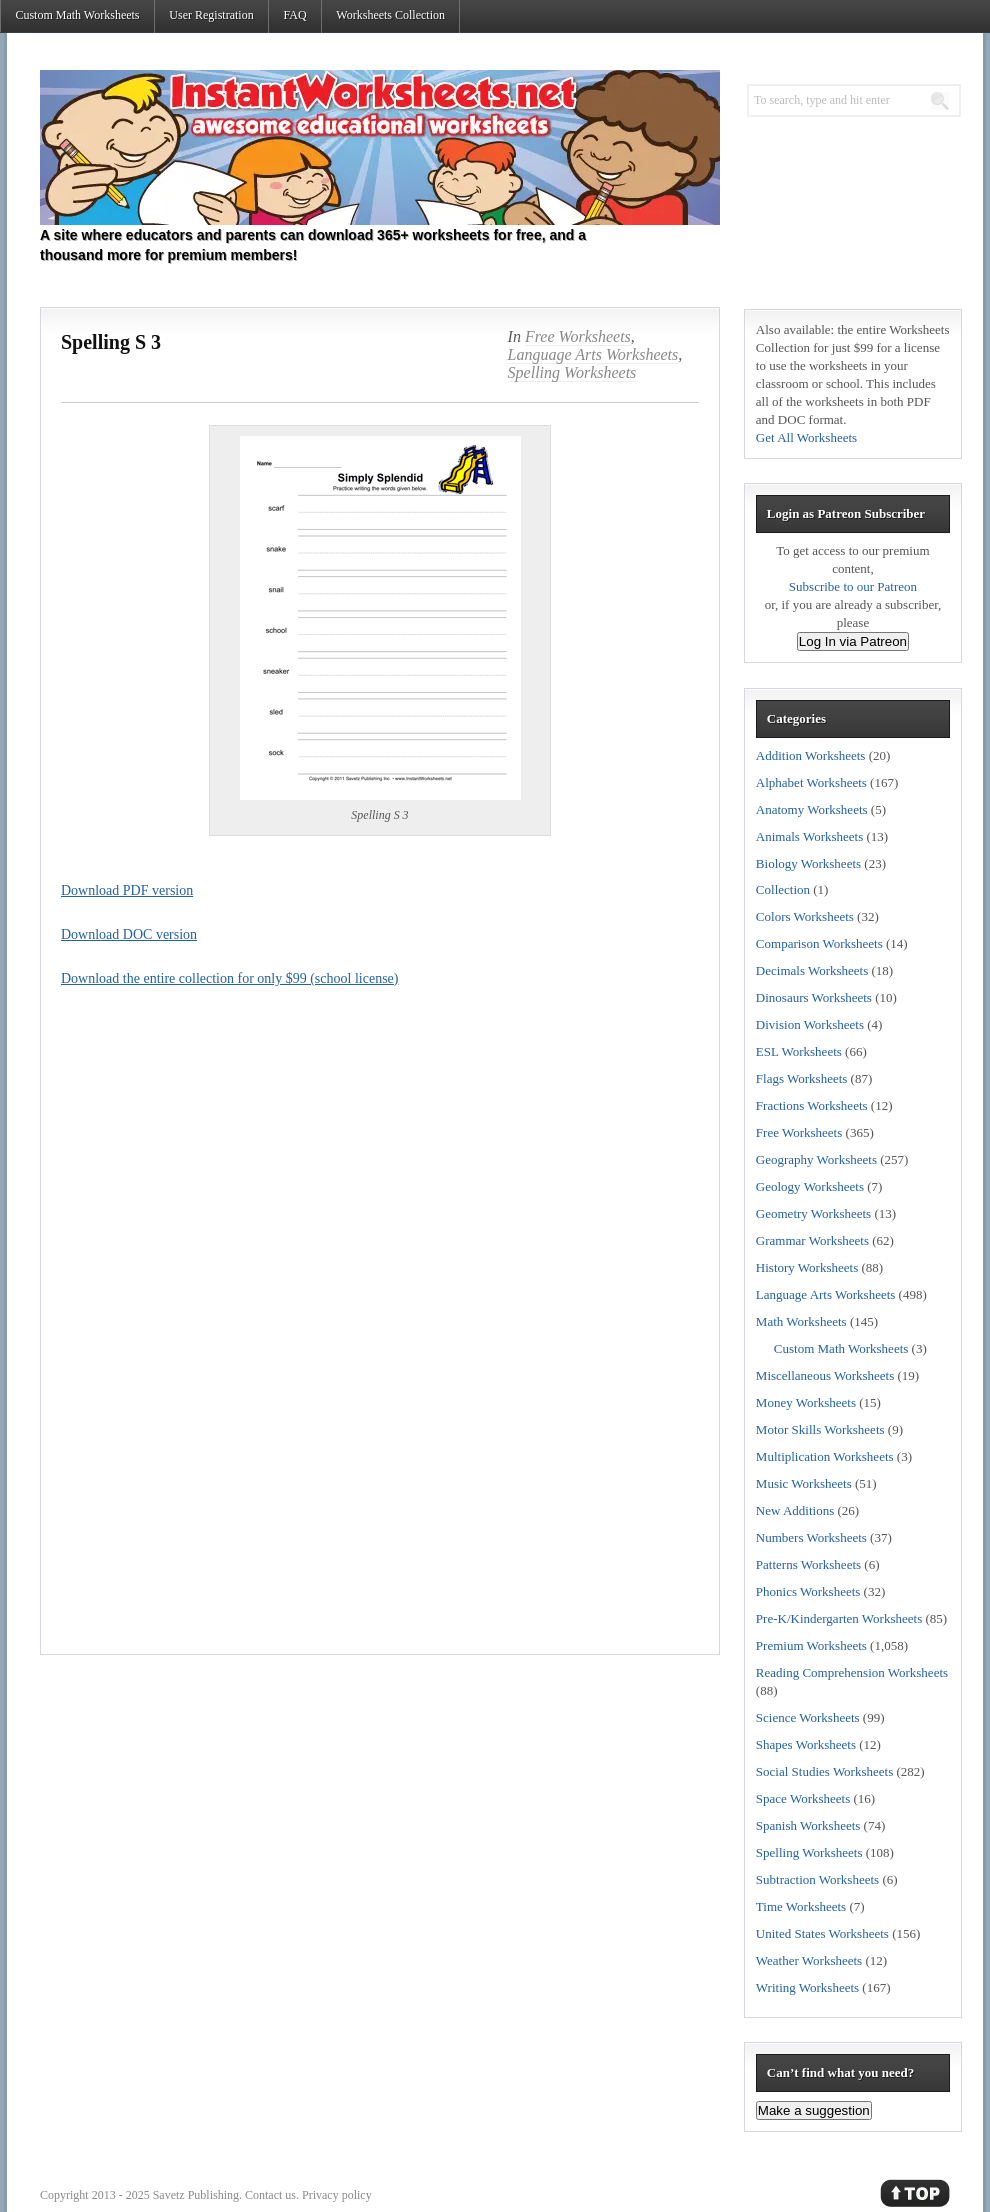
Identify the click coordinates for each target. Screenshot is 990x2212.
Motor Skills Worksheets (820, 1429)
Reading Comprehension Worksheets (852, 1672)
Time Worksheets (801, 1906)
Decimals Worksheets (812, 970)
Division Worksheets (810, 1024)
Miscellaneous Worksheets (825, 1375)
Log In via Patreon (853, 641)
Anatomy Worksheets (812, 809)
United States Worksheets (822, 1933)
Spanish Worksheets (808, 1825)
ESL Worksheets (799, 1051)
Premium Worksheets (811, 1645)
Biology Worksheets (808, 863)
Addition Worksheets (811, 755)
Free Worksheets (578, 336)
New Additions (795, 1510)
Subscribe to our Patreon (853, 586)
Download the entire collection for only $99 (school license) (229, 978)
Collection (783, 889)
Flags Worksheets (802, 1078)
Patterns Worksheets (808, 1564)
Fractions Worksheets (812, 1105)
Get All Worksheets (806, 437)
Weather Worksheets (809, 1960)
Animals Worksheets (809, 836)
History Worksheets (807, 1267)
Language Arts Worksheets (593, 354)
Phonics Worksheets (808, 1591)
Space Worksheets (803, 1798)
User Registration (211, 15)
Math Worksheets (801, 1321)
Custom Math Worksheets (77, 15)
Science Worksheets (808, 1717)
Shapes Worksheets (806, 1744)
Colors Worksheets (805, 916)
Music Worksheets (804, 1483)
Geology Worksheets (810, 1186)
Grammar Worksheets (812, 1240)
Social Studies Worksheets (824, 1771)
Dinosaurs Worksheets (814, 997)
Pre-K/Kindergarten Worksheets (839, 1618)
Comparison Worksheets (819, 943)
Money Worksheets (806, 1402)
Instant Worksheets (380, 147)
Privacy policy (337, 2195)
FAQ (294, 15)
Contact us (270, 2195)
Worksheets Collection (390, 15)
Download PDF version (127, 890)
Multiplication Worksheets (825, 1456)
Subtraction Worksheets (817, 1879)
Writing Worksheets (807, 1987)
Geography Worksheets (816, 1159)
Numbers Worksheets (811, 1537)
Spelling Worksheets (572, 372)
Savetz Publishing (196, 2195)
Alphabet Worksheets (811, 782)
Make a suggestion (814, 2110)
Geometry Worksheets (813, 1213)
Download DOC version (129, 934)
